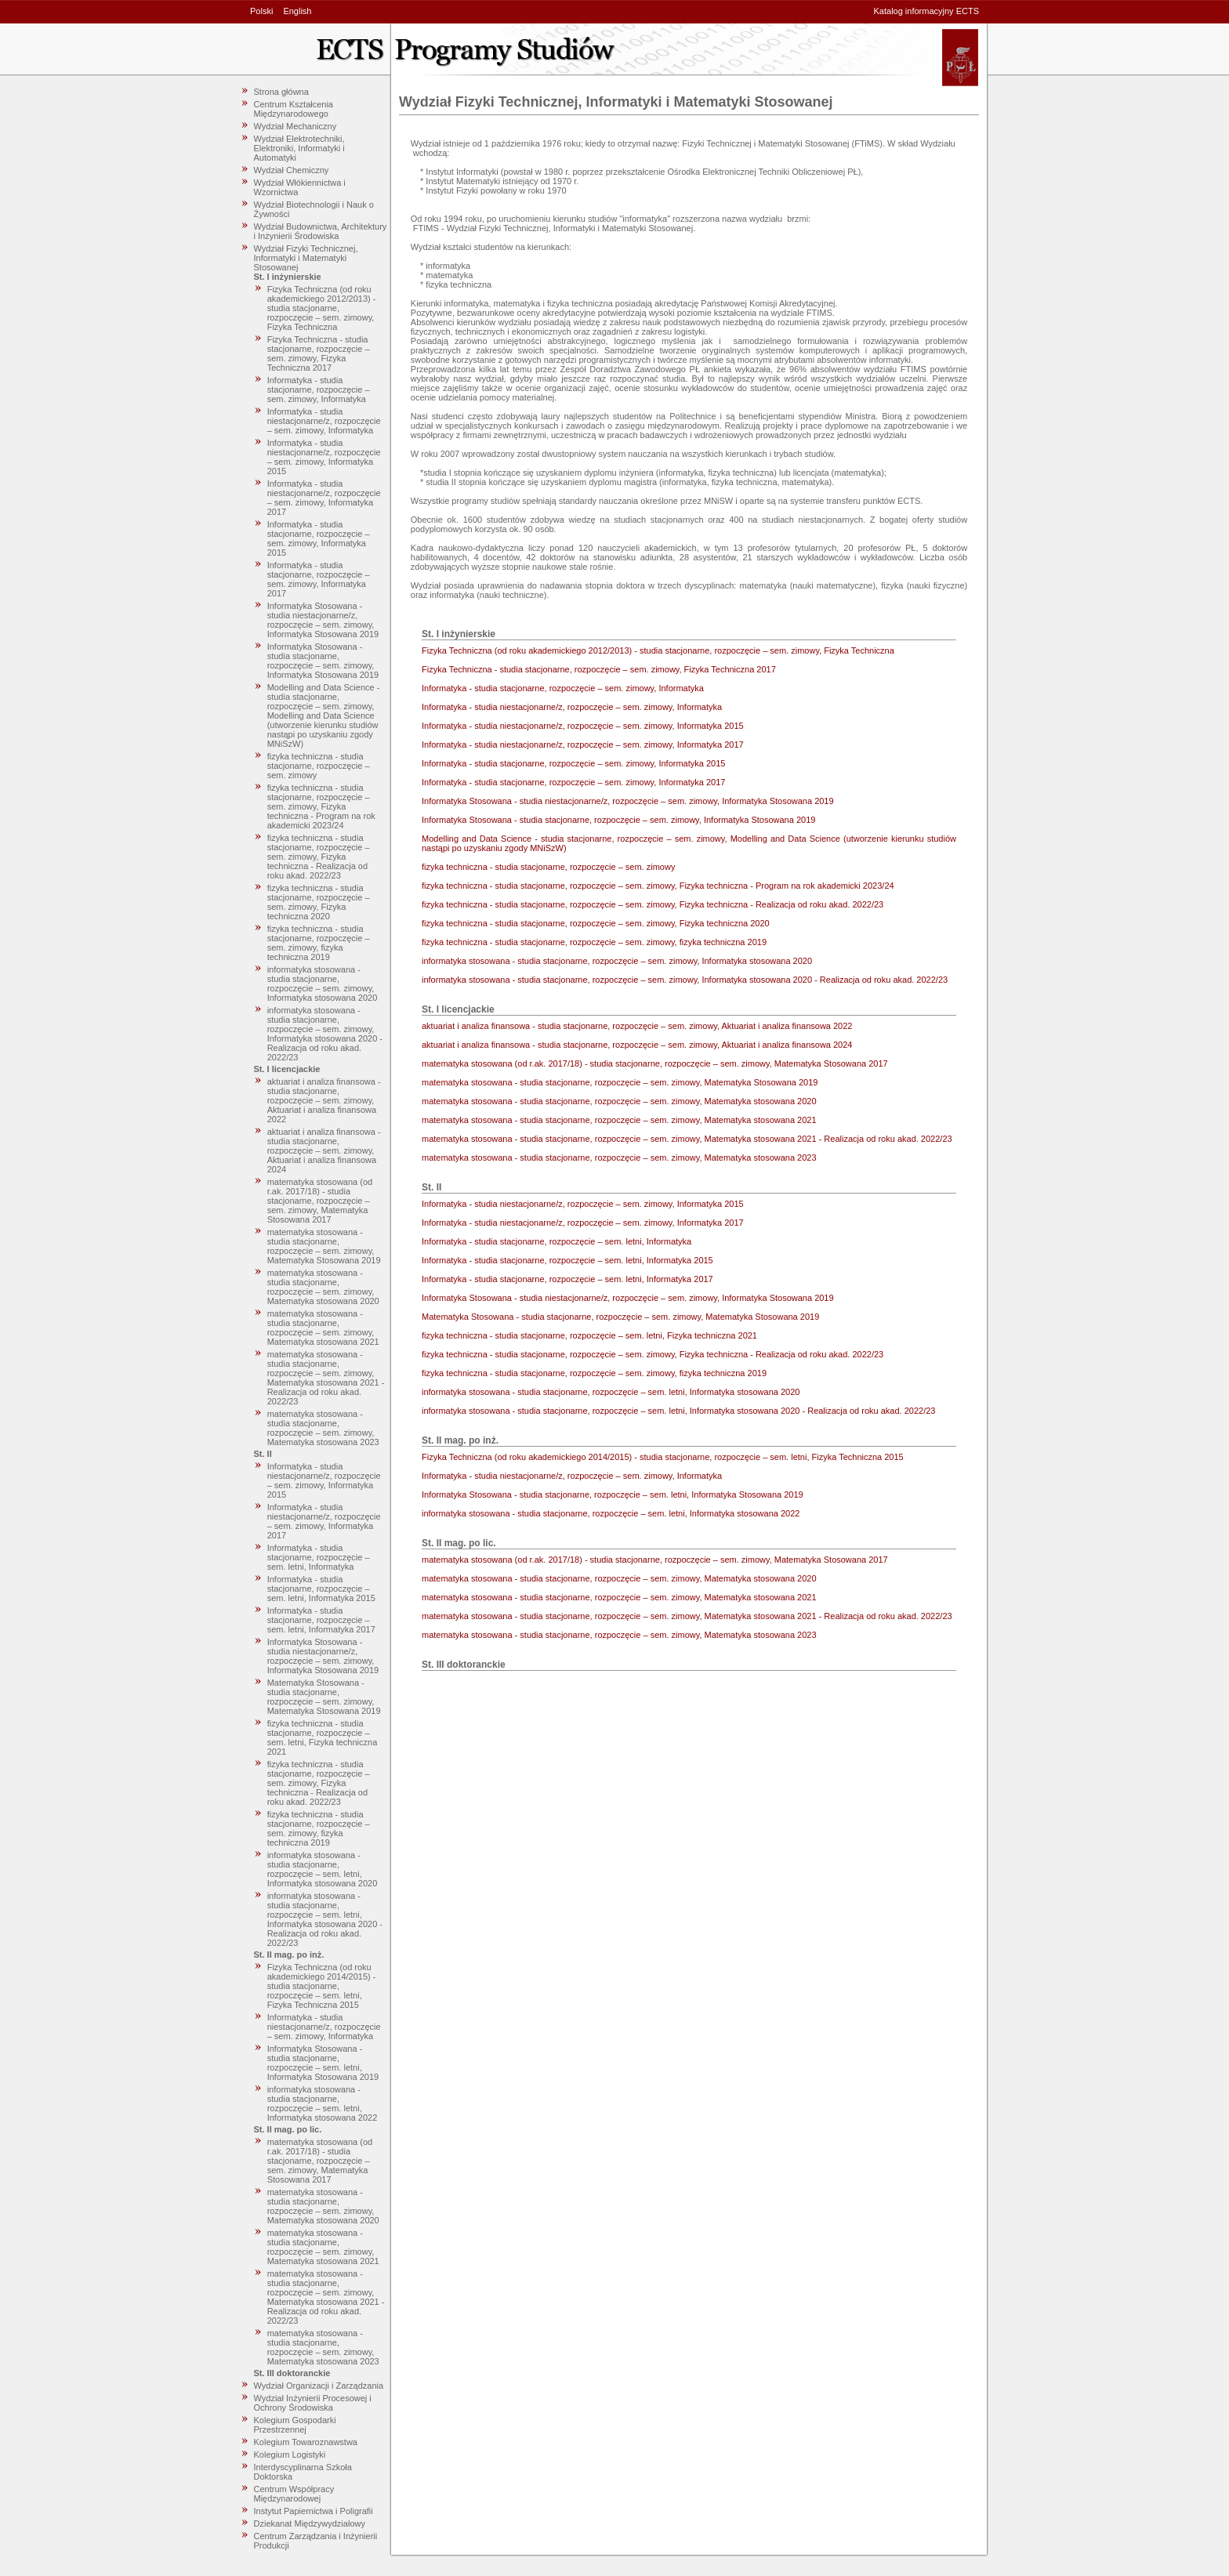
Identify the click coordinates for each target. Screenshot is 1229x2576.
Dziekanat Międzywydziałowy (309, 2523)
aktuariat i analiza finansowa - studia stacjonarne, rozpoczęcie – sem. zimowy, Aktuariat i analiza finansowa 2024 (324, 1150)
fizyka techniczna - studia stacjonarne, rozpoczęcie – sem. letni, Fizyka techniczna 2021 (322, 1737)
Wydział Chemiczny (291, 170)
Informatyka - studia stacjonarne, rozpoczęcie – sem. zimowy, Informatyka (318, 389)
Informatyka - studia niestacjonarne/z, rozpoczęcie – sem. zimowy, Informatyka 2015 (324, 457)
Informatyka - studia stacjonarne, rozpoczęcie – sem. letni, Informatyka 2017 (321, 1620)
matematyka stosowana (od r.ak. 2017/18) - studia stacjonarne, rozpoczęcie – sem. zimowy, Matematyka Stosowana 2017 (320, 1200)
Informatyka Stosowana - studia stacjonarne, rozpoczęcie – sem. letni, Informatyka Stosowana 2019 (323, 2062)
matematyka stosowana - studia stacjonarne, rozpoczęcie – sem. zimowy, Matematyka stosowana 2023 (323, 1428)
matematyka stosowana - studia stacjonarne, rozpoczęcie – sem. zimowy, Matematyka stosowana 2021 (323, 1327)
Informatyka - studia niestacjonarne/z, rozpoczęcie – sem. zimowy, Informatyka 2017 (324, 497)
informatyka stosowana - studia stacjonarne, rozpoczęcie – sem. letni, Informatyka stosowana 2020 (322, 1869)
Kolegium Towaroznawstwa (305, 2442)
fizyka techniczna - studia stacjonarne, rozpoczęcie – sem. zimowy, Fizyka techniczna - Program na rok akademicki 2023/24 (321, 806)
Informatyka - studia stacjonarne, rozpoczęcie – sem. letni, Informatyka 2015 (321, 1588)
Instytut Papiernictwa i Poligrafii (313, 2511)
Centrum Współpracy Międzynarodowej (294, 2493)
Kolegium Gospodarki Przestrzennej (295, 2424)
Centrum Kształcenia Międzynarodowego (294, 109)
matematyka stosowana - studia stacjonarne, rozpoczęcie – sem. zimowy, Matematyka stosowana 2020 (323, 1287)
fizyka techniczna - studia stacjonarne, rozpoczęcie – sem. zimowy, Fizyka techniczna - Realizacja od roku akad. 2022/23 (318, 856)
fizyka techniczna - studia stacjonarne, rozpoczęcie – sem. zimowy (318, 766)
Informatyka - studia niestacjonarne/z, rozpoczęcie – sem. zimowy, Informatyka (324, 421)
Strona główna (281, 91)
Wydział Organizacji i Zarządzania (319, 2385)
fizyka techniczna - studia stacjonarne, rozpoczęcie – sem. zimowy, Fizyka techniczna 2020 (318, 902)
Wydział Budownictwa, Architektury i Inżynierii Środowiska (320, 231)
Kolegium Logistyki (290, 2454)
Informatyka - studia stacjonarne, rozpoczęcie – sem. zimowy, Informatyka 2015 (318, 538)
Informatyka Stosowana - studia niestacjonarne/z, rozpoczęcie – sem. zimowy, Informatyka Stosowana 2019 (323, 620)
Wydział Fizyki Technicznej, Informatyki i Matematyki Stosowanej (306, 258)
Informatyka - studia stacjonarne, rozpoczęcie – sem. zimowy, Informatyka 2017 (318, 579)
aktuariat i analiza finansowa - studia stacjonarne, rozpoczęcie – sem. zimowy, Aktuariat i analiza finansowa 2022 (324, 1100)
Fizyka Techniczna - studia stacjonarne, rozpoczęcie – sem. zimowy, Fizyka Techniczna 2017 (318, 353)
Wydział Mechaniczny (295, 126)
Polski (261, 11)
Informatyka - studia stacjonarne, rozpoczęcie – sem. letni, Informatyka (318, 1557)
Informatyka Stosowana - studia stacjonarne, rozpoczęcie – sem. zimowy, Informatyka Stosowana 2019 (323, 660)
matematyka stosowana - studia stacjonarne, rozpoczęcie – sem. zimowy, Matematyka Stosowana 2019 (324, 1246)
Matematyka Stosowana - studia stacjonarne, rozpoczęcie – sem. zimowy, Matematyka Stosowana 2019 (324, 1697)
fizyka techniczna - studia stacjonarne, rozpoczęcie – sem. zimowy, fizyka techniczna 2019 (318, 943)
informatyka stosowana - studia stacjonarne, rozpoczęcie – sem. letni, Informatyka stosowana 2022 (322, 2103)
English (297, 11)
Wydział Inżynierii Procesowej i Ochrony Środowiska (313, 2402)
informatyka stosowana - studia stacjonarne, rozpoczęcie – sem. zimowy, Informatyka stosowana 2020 (322, 983)
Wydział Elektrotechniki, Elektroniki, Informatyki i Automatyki (299, 148)
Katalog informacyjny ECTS (927, 11)
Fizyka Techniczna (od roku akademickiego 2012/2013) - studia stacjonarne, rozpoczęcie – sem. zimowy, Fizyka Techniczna (321, 308)
